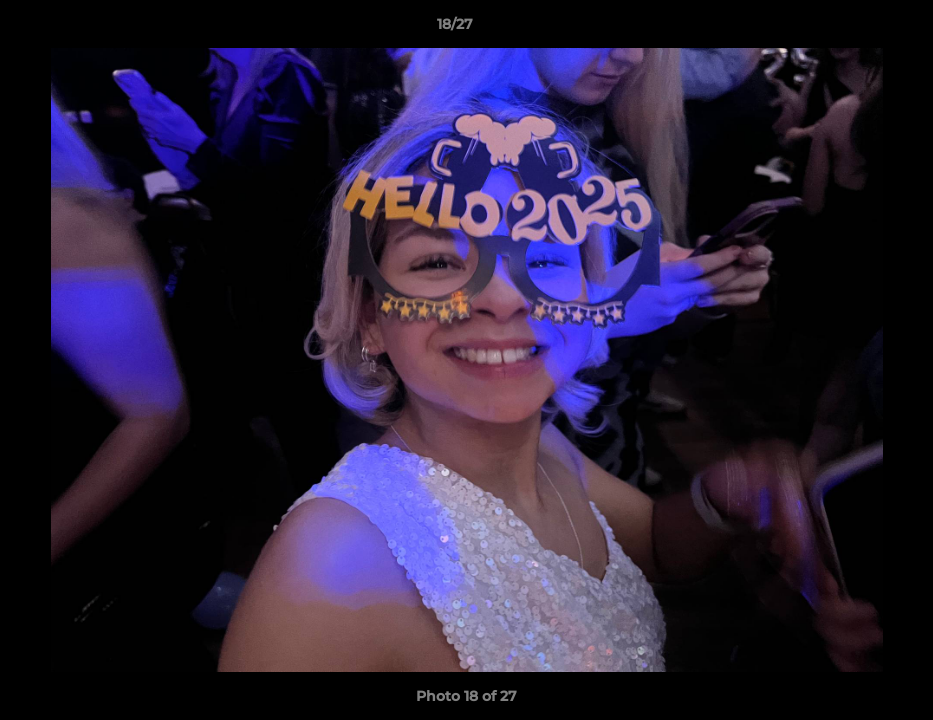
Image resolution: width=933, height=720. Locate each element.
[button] (849, 29)
